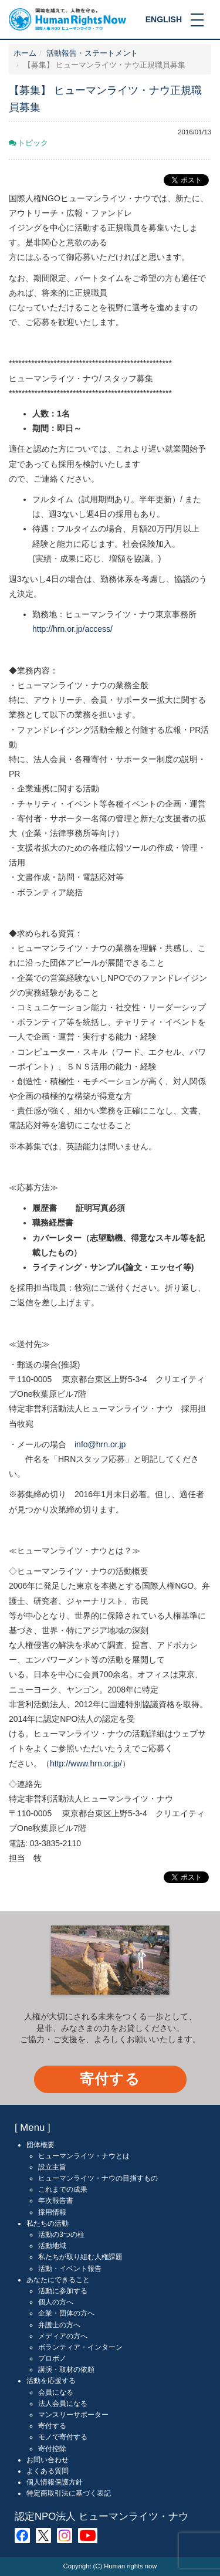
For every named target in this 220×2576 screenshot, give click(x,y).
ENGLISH (163, 19)
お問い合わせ (47, 2460)
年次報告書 (55, 2200)
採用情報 (52, 2212)
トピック (33, 143)
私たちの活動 (47, 2223)
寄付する (110, 2079)
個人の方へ (55, 2302)
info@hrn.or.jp (100, 1444)
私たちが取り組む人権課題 (80, 2257)
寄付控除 (52, 2449)
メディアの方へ (62, 2336)
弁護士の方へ (59, 2325)
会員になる (55, 2392)
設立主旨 (52, 2167)
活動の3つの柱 (61, 2234)
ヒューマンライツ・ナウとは (84, 2156)
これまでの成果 (62, 2189)
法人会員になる (62, 2403)
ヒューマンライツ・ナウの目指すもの (98, 2178)
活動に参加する (62, 2291)
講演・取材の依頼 (66, 2369)
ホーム (24, 53)
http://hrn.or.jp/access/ (72, 629)
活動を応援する (51, 2381)
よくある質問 (47, 2471)
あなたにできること (58, 2280)
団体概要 (40, 2145)
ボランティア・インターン (80, 2347)
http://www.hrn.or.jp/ (86, 1763)
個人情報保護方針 (54, 2482)
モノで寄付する (62, 2437)
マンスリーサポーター (73, 2415)
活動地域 (52, 2246)
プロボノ (52, 2358)
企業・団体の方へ (66, 2313)
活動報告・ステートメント (92, 53)
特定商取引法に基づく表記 (68, 2493)
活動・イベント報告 (69, 2268)
